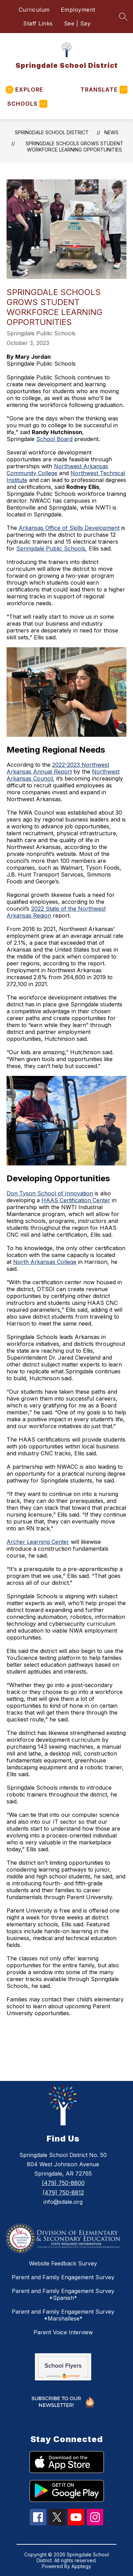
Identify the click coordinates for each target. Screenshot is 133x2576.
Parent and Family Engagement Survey (63, 2277)
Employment (78, 9)
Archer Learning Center (38, 1541)
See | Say (77, 23)
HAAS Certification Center (75, 1200)
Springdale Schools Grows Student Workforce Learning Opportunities (74, 146)
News (111, 132)
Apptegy (81, 2566)
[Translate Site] (103, 89)
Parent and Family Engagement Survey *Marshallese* (63, 2315)
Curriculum (34, 9)
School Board (54, 439)
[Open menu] (24, 89)
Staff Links (38, 23)
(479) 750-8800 (63, 2182)
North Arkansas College (44, 1261)
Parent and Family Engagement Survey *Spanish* (63, 2294)
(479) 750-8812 (63, 2192)
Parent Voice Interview (63, 2332)
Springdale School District (52, 132)
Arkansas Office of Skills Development (69, 527)
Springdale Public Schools (50, 548)
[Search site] (123, 16)
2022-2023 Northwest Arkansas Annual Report (58, 768)
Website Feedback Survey (63, 2263)
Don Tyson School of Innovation (50, 1193)
